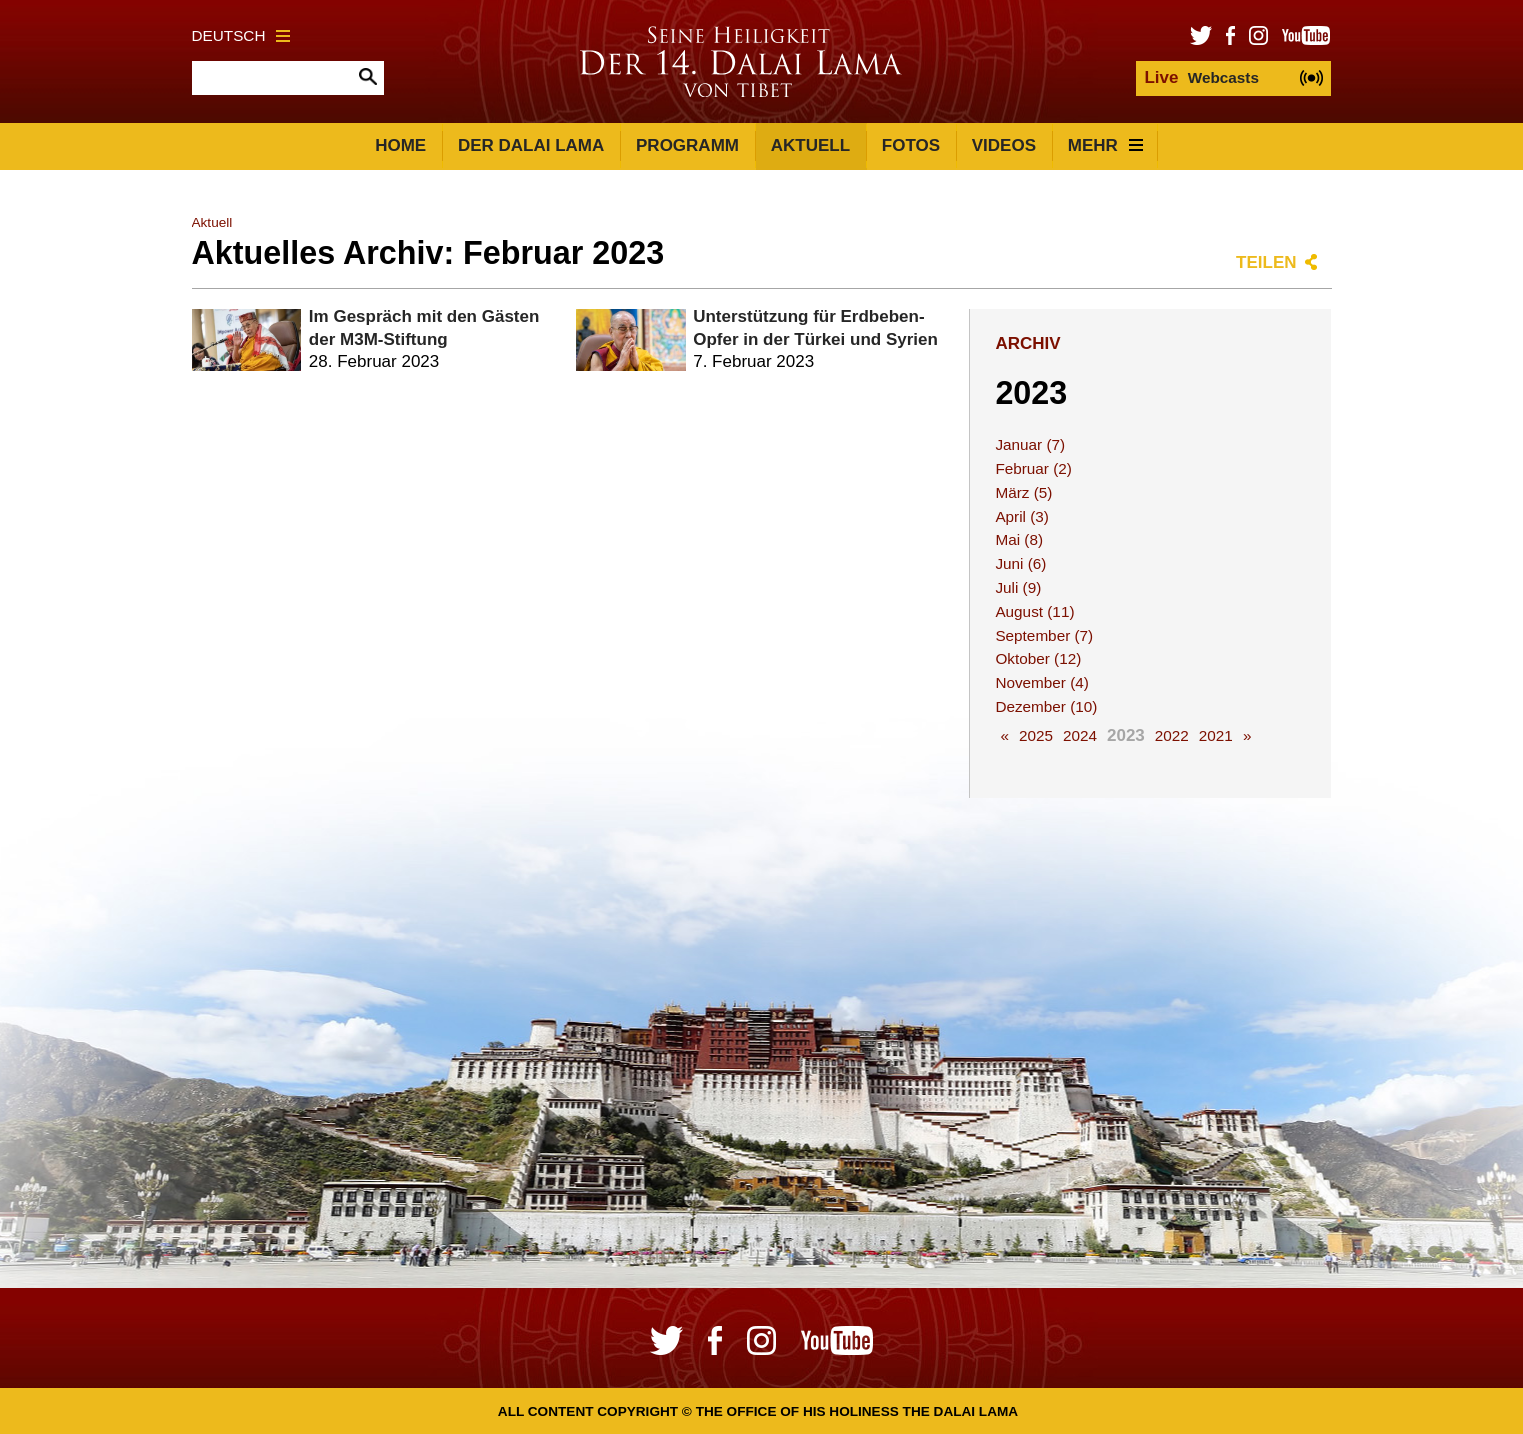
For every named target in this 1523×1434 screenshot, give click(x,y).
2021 (1216, 735)
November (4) (1042, 682)
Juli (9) (1018, 587)
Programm (687, 145)
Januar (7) (1030, 444)
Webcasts (1201, 77)
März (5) (1023, 492)
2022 (1172, 735)
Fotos (911, 145)
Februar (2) (1033, 468)
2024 (1080, 735)
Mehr (1105, 145)
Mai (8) (1019, 539)
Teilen (1266, 262)
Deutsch (241, 35)
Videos (1004, 145)
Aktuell (810, 145)
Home (400, 145)
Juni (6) (1020, 563)
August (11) (1034, 611)
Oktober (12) (1038, 658)
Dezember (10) (1046, 706)
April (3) (1022, 516)
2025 (1036, 735)
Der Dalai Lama (531, 145)
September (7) (1044, 635)
